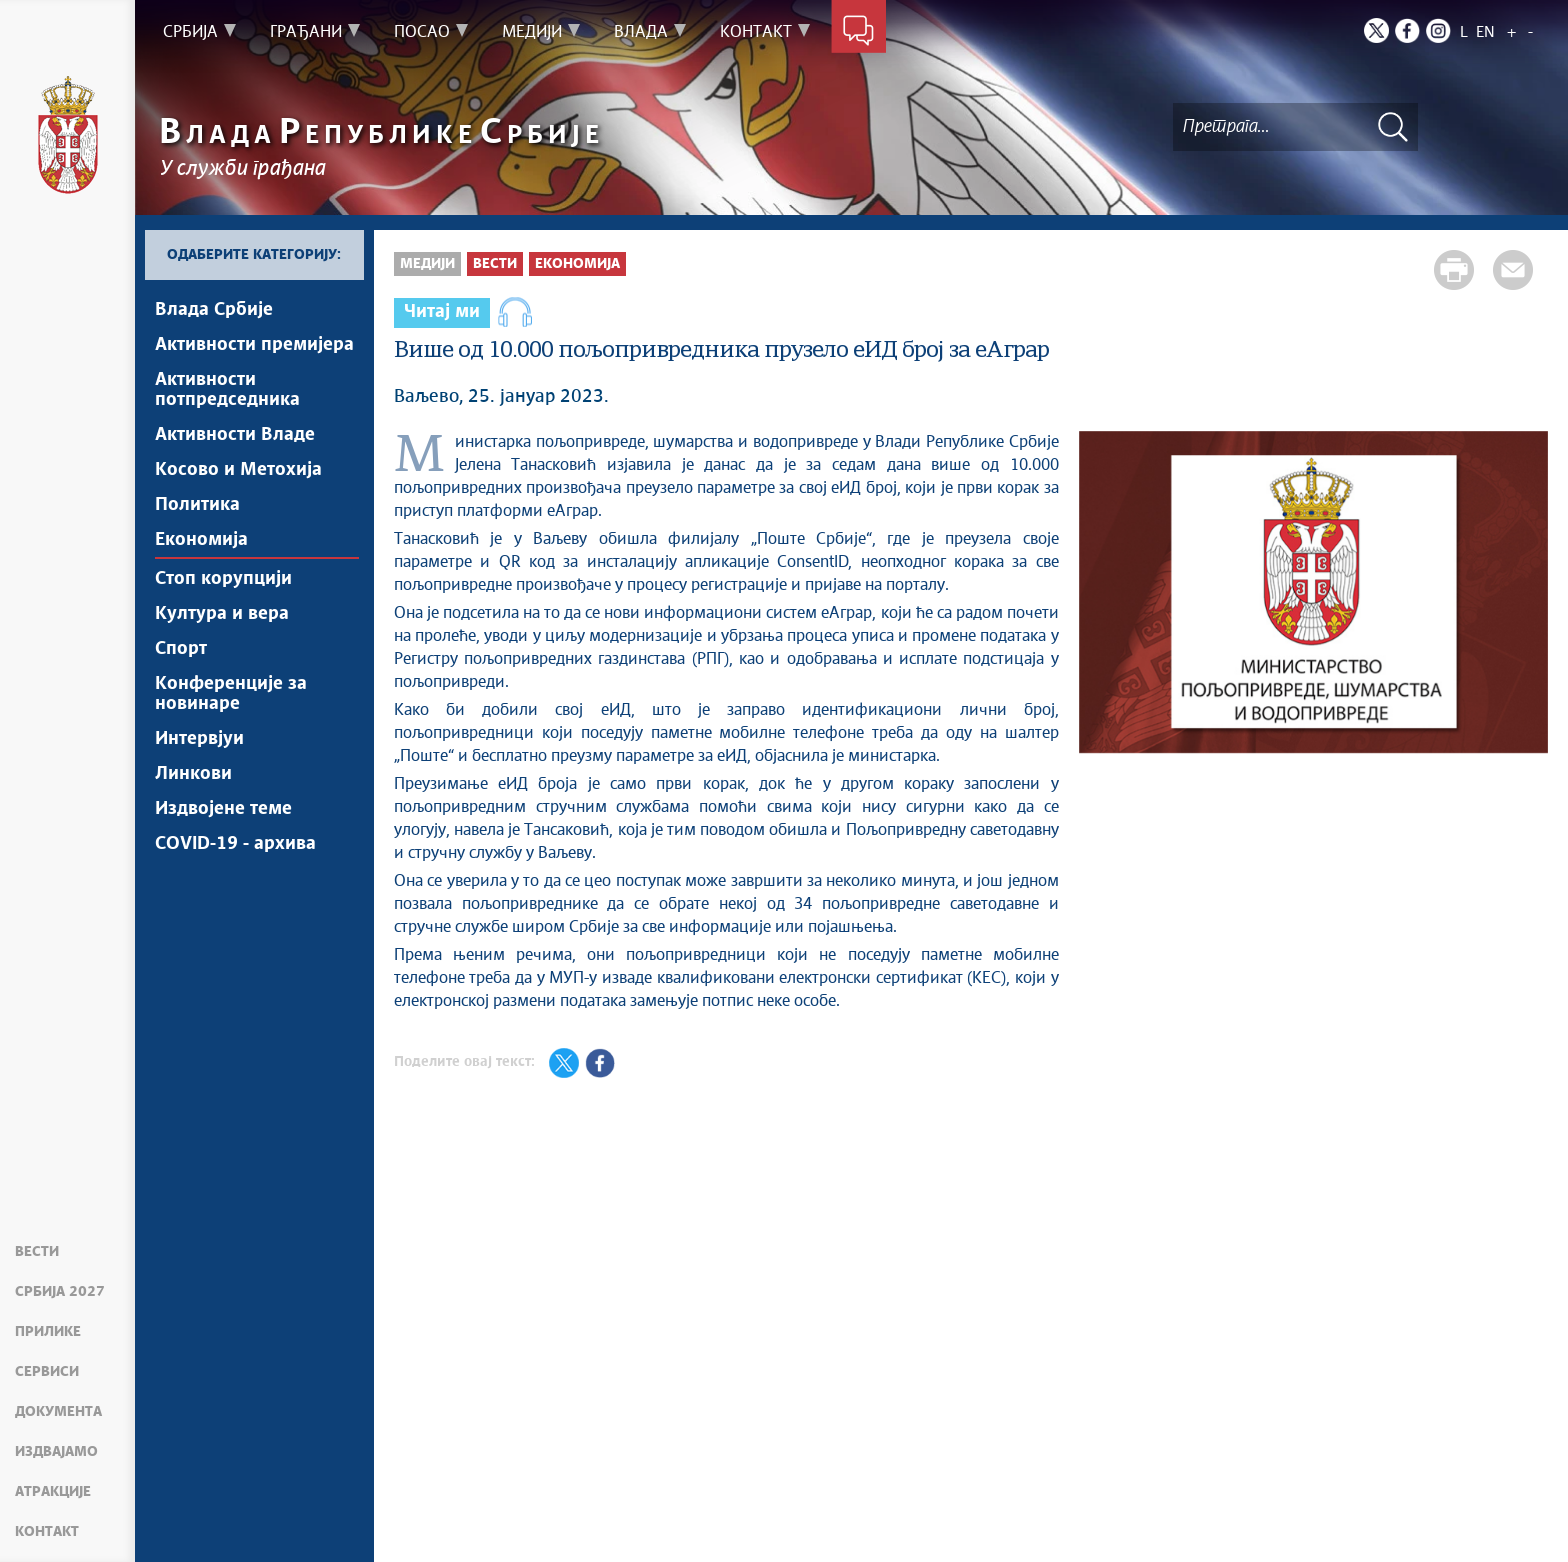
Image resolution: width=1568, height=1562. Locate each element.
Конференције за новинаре (231, 694)
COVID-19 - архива (235, 844)
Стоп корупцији (223, 579)
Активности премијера (254, 345)
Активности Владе (235, 435)
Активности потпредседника (227, 390)
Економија (201, 540)
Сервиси (47, 1372)
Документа (58, 1412)
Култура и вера (222, 614)
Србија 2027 (60, 1292)
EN (1485, 32)
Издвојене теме (223, 809)
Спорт (181, 649)
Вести (37, 1252)
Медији (427, 264)
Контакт (47, 1532)
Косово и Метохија (238, 470)
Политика (197, 505)
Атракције (53, 1492)
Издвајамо (56, 1452)
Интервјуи (199, 739)
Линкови (193, 774)
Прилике (48, 1332)
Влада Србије (214, 310)
